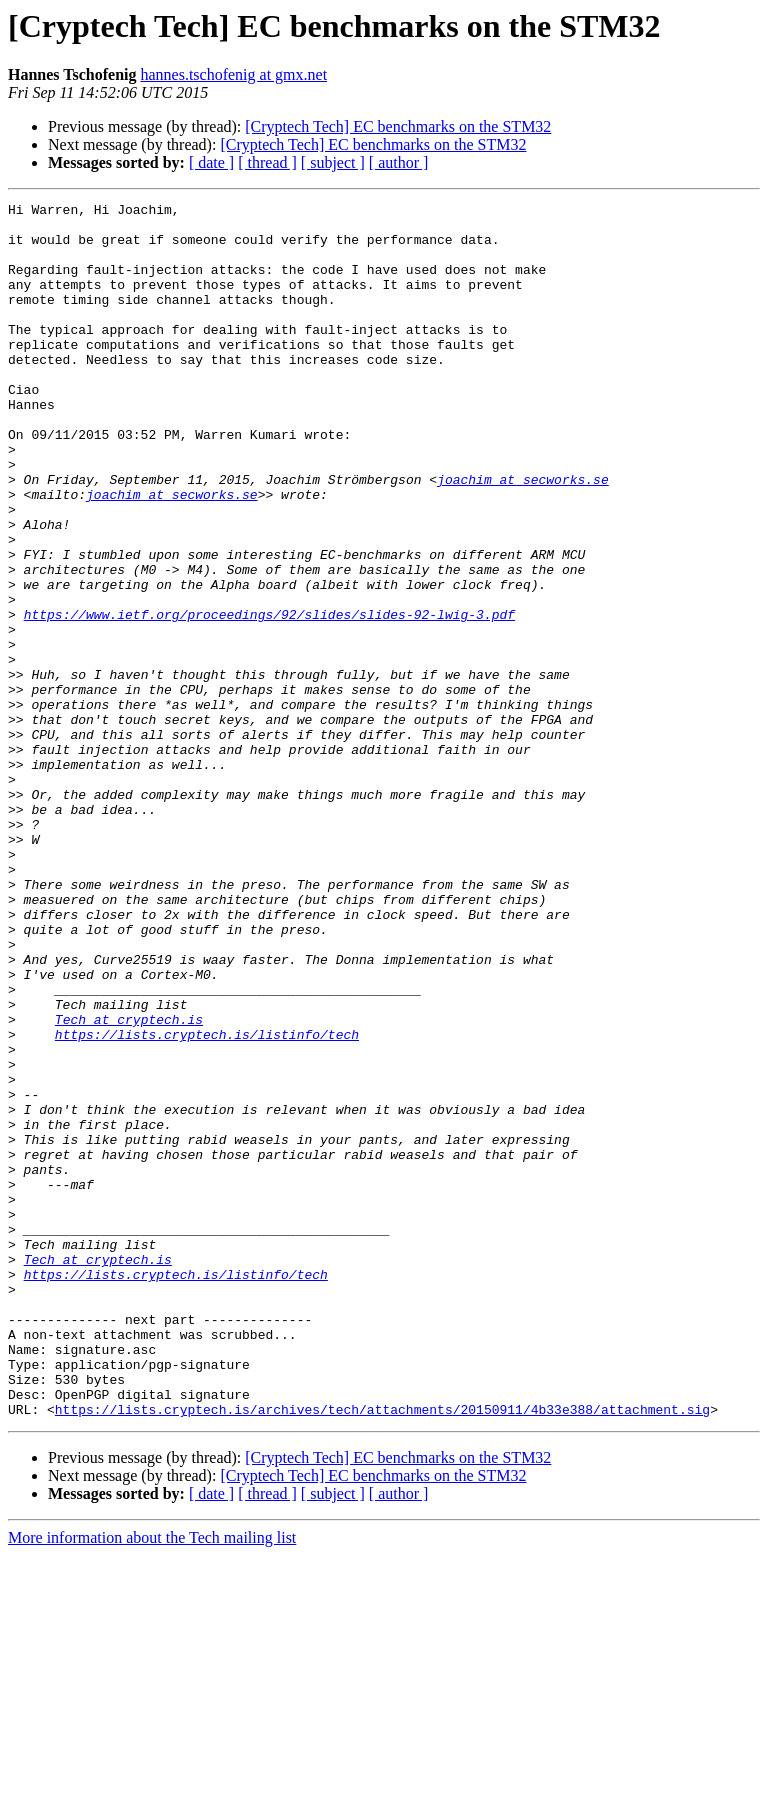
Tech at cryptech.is (129, 1184)
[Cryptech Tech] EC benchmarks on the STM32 (398, 126)
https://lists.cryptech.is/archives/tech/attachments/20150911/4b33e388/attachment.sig (382, 1652)
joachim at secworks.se (523, 536)
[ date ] (211, 162)
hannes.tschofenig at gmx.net (233, 74)
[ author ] (399, 162)
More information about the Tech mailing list (152, 1780)
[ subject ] (333, 162)
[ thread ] (267, 162)
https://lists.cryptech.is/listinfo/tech (207, 1202)
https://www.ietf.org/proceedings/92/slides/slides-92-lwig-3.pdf (269, 698)
